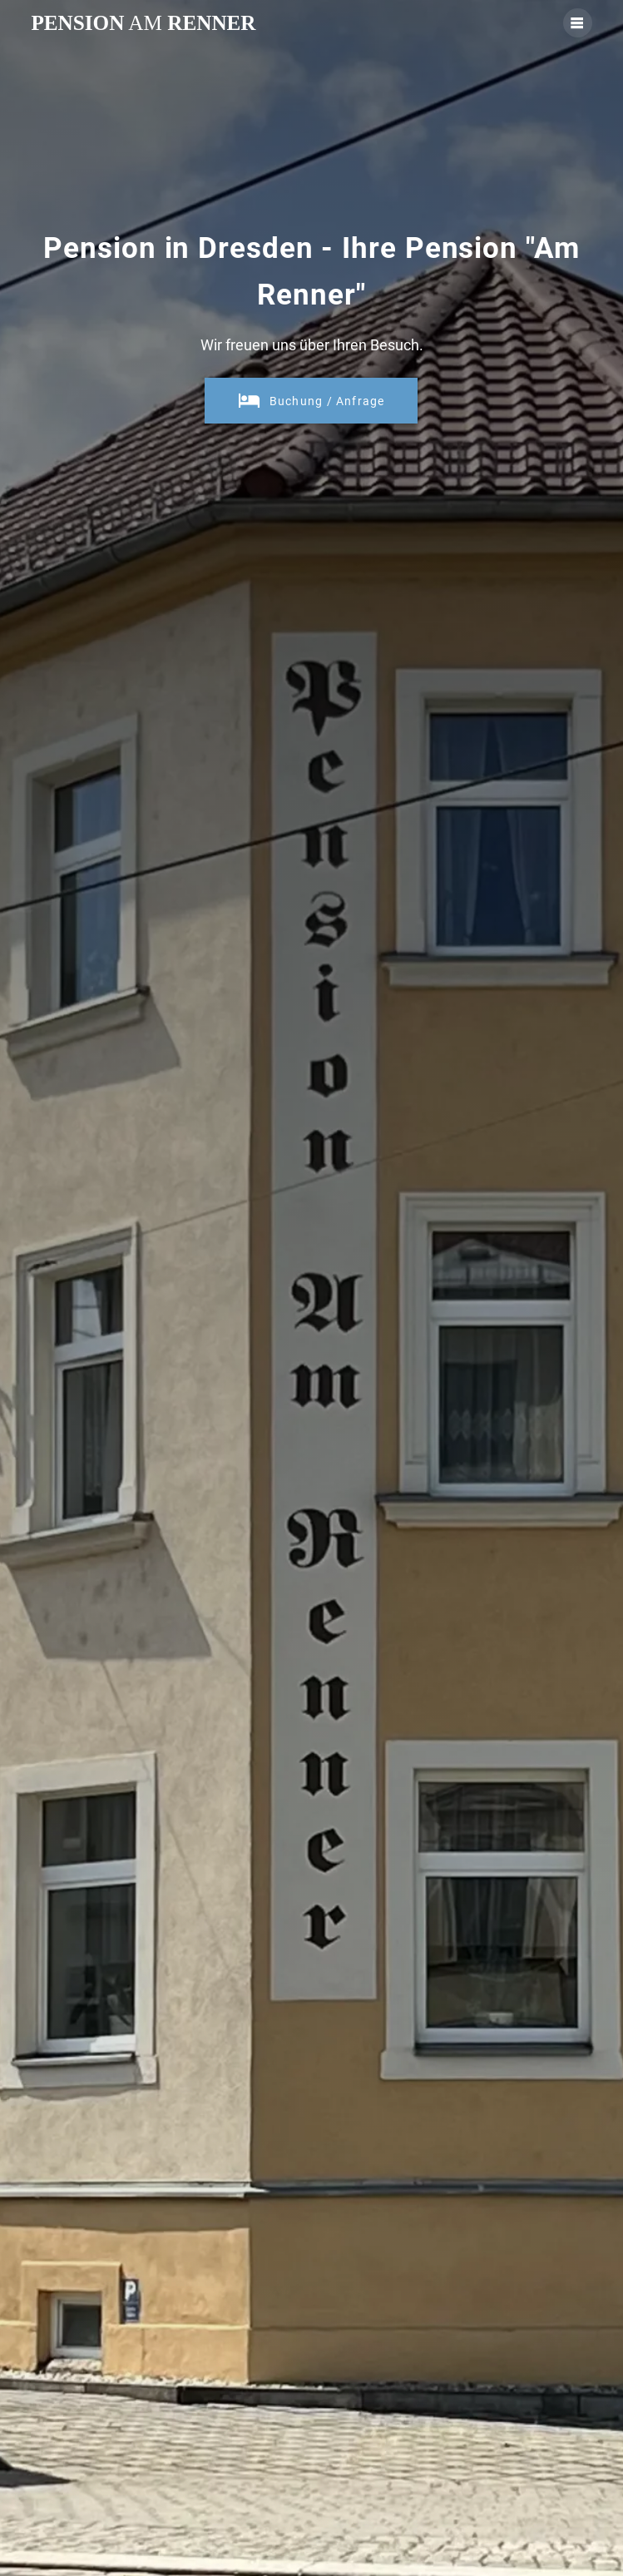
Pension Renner (143, 22)
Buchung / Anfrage (311, 400)
